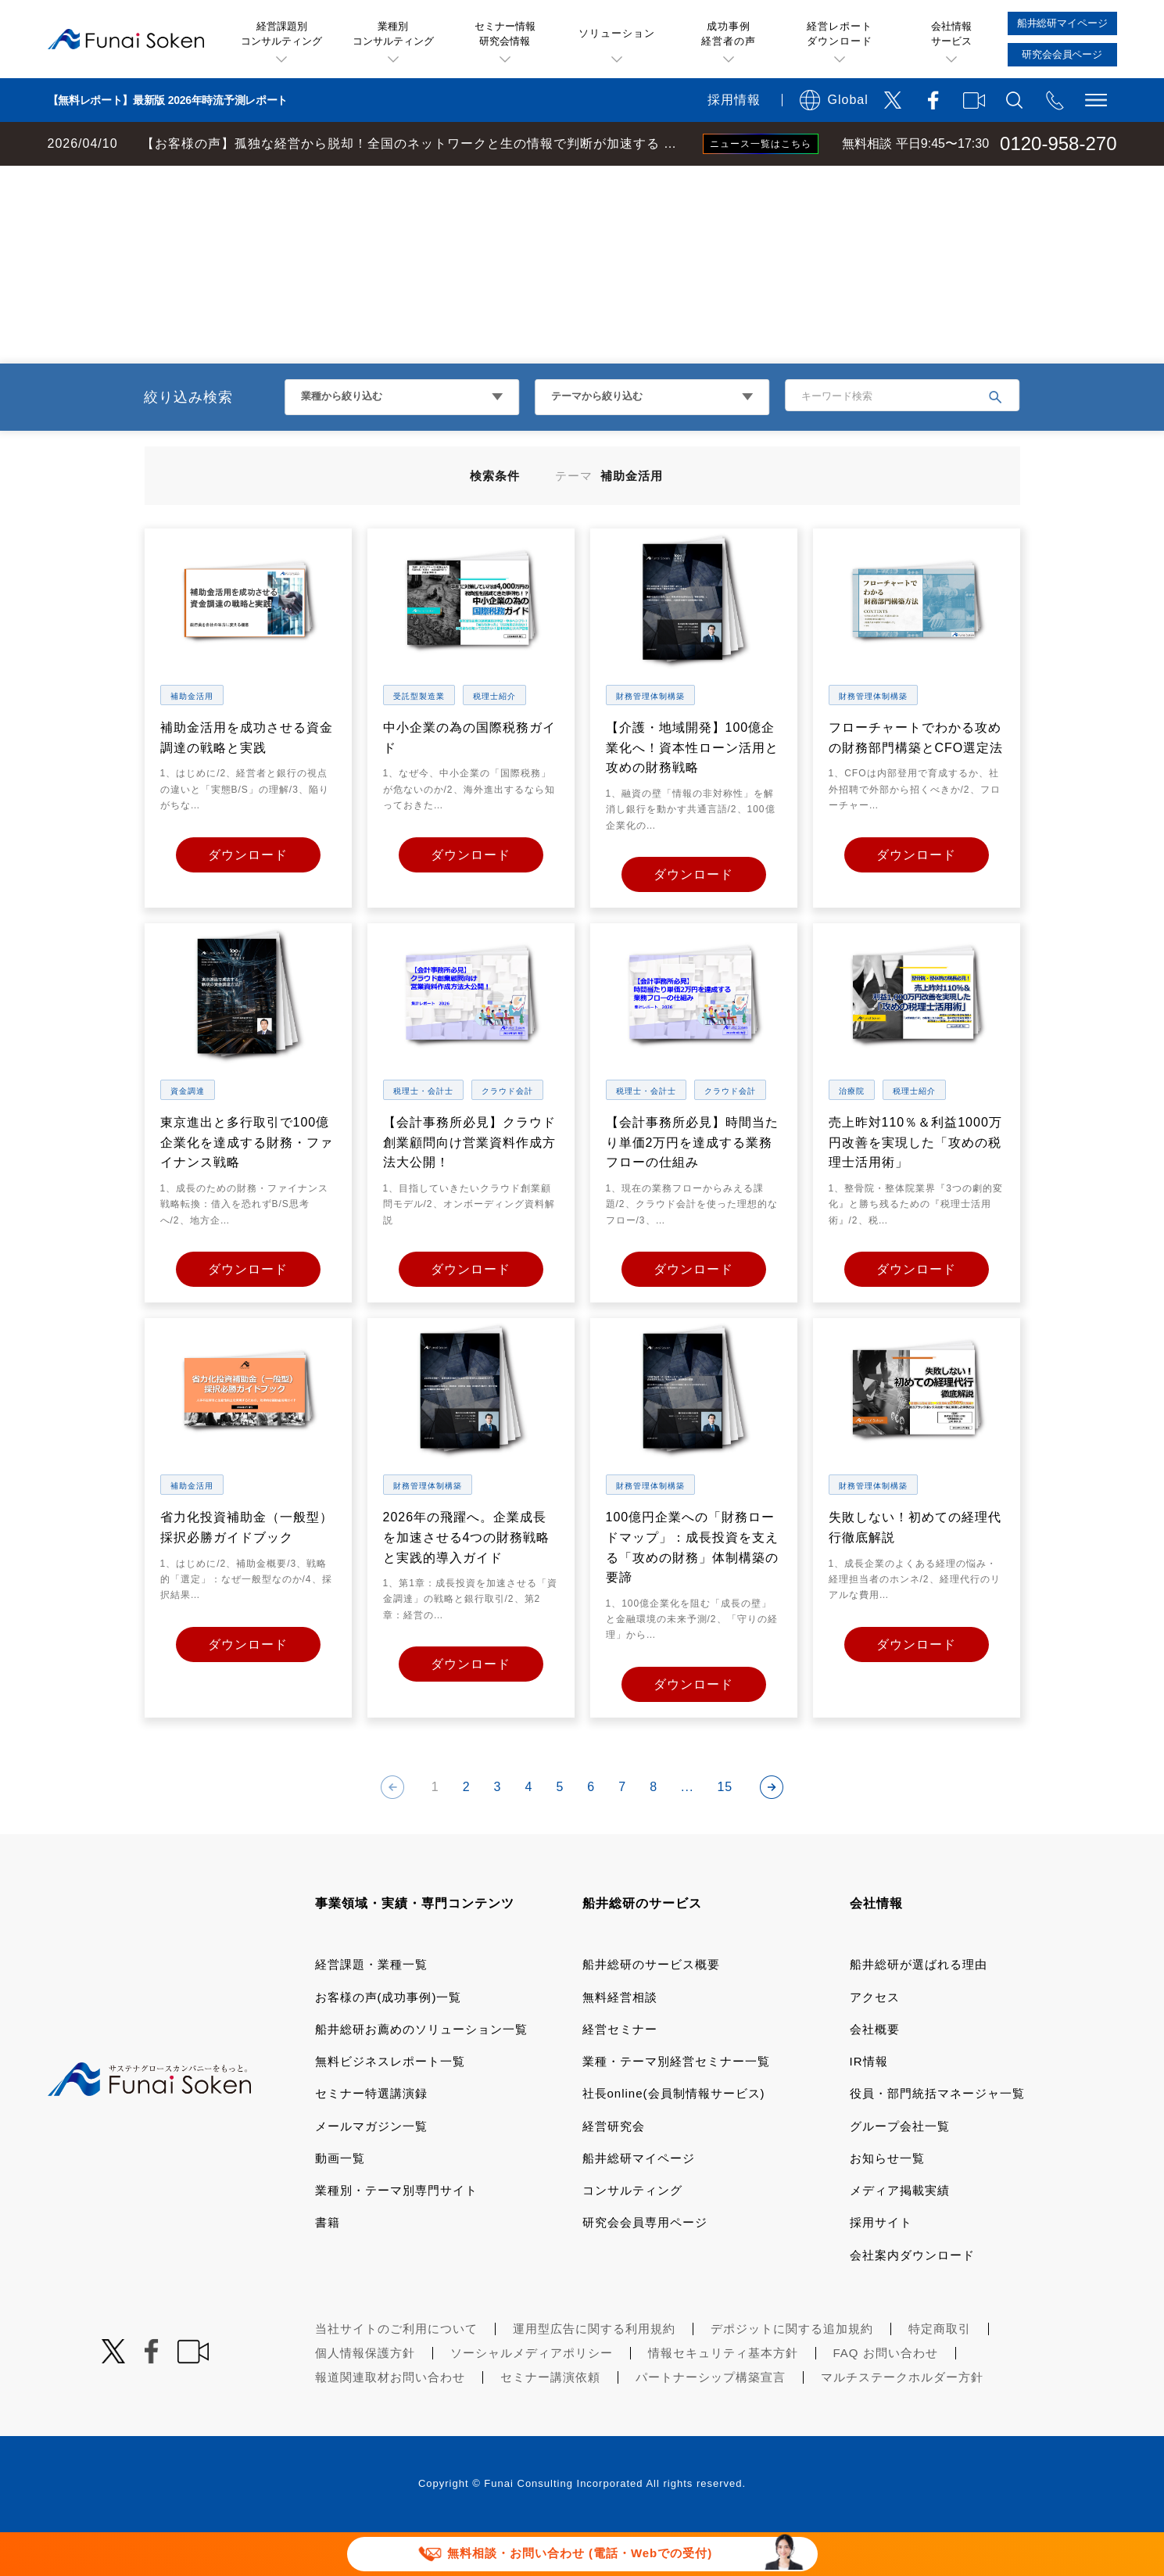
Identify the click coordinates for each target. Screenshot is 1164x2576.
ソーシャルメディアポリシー (531, 2396)
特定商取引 (939, 2372)
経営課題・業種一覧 (371, 2008)
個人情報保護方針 (365, 2396)
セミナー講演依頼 (550, 2420)
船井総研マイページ (638, 2202)
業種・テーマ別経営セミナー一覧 (676, 2105)
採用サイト (881, 2266)
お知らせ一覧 (887, 2202)
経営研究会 (613, 2170)
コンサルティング (632, 2234)
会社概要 (875, 2073)
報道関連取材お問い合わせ (390, 2420)
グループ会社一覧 (900, 2170)
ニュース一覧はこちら (760, 143)
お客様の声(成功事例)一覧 (388, 2041)
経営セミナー (619, 2073)
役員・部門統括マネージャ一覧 (937, 2137)
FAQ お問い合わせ (885, 2396)
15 (724, 1830)
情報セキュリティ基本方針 (723, 2396)
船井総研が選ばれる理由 (918, 2008)
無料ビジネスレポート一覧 (390, 2105)
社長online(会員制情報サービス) (673, 2137)
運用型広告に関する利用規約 (594, 2372)
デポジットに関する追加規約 (792, 2372)
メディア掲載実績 (900, 2234)
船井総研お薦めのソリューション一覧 (421, 2073)
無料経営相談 (619, 2041)
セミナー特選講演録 (371, 2137)
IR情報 (869, 2105)
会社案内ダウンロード (912, 2299)
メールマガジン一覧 (371, 2170)
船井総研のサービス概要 (651, 2008)
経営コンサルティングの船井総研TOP (116, 181)
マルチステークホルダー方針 (902, 2420)
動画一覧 (340, 2202)
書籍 (327, 2266)
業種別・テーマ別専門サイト (396, 2234)
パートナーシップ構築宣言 (711, 2420)
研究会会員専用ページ (644, 2266)
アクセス (875, 2041)
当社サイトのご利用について (396, 2372)
